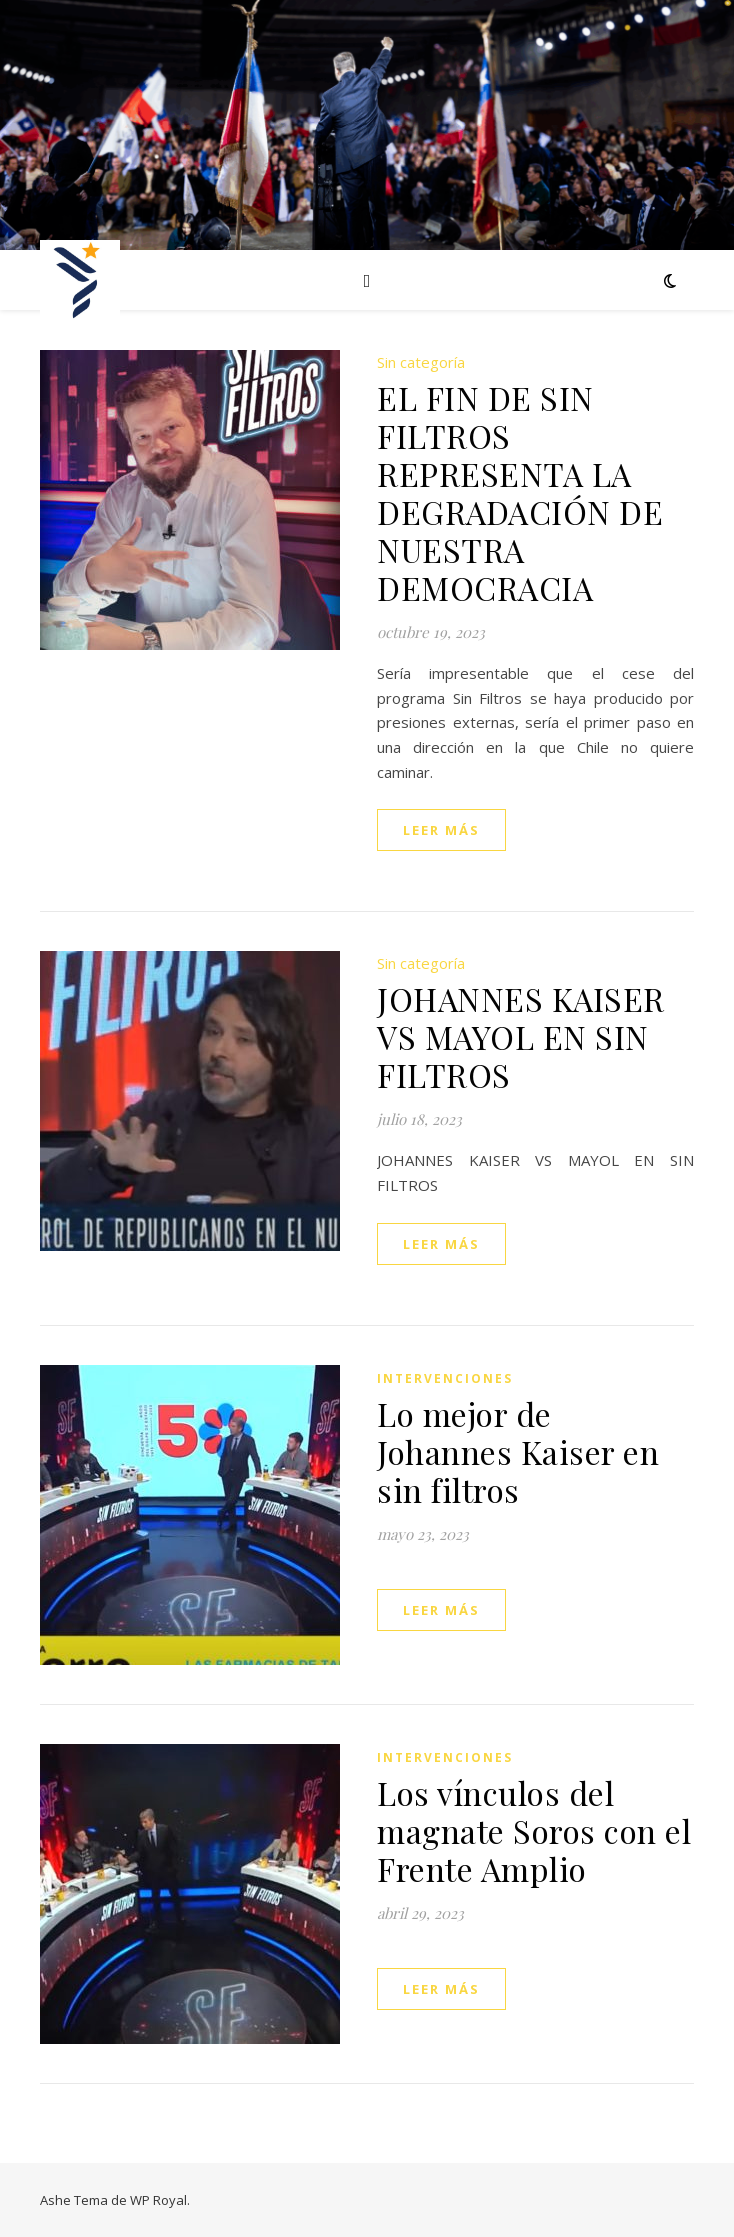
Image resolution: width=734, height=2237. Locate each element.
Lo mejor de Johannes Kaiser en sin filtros (518, 1451)
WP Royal (158, 2200)
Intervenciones (445, 1378)
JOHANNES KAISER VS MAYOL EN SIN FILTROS (521, 1036)
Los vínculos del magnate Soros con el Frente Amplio (534, 1830)
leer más (441, 830)
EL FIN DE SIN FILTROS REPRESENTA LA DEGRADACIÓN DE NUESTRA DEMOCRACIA (520, 492)
